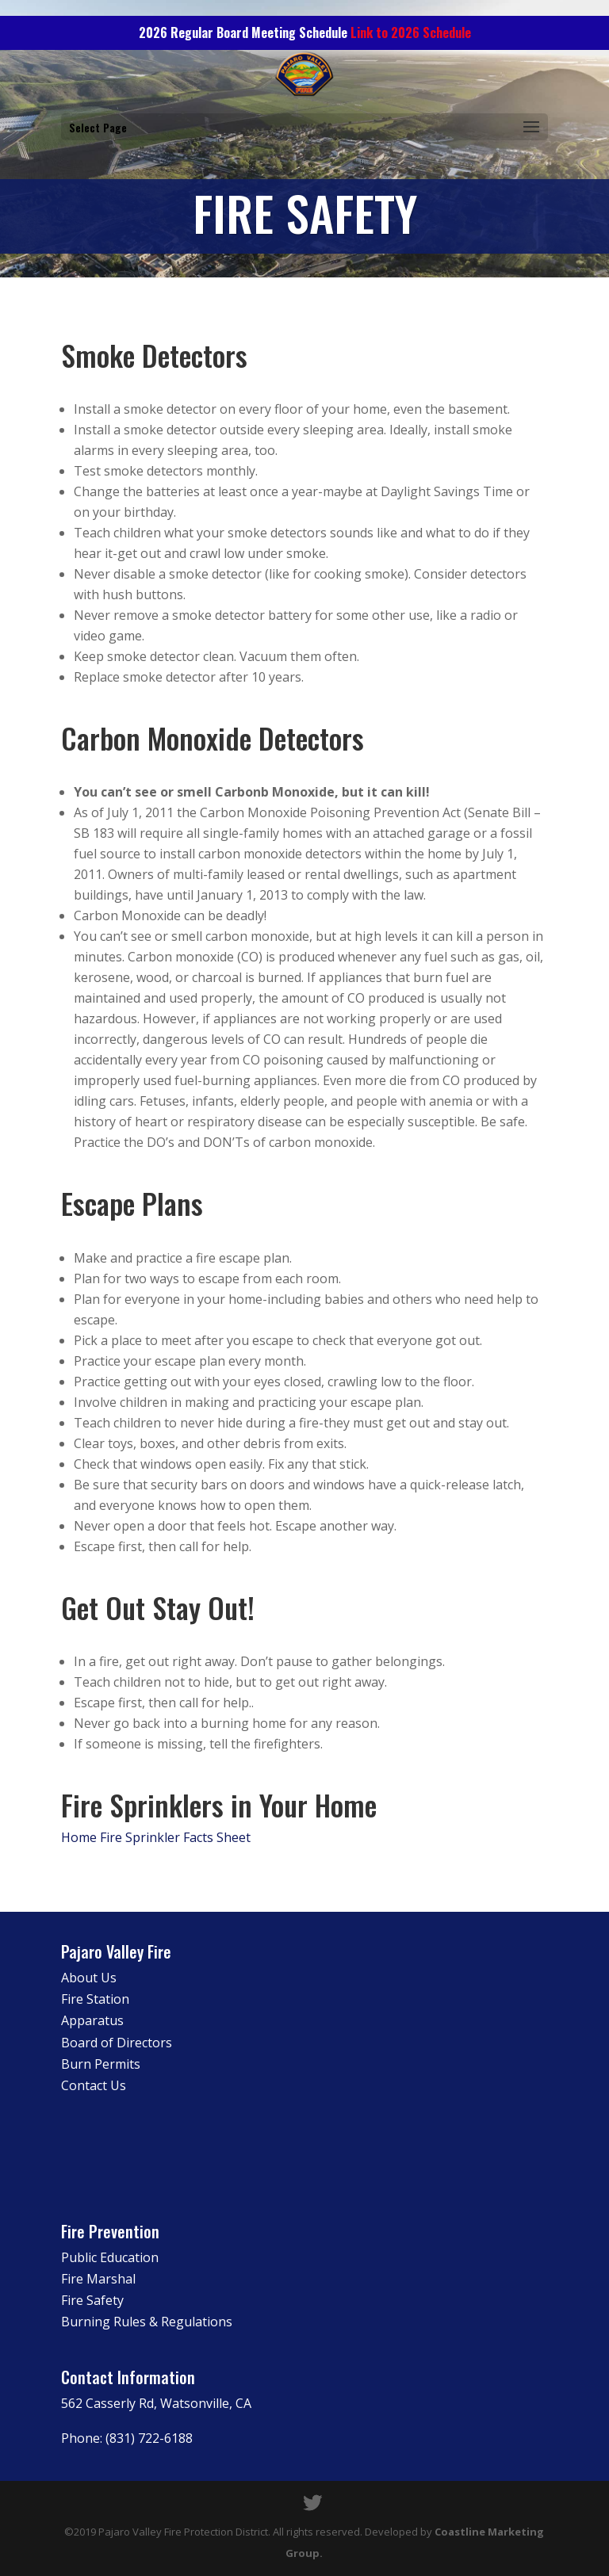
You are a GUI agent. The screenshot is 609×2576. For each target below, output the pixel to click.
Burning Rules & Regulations (146, 2321)
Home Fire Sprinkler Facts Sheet (157, 1837)
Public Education (110, 2257)
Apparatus (92, 2020)
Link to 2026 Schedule (410, 32)
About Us (89, 1977)
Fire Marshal (98, 2278)
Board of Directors (116, 2042)
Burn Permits (100, 2064)
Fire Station (95, 1999)
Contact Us (93, 2085)
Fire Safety (92, 2300)
